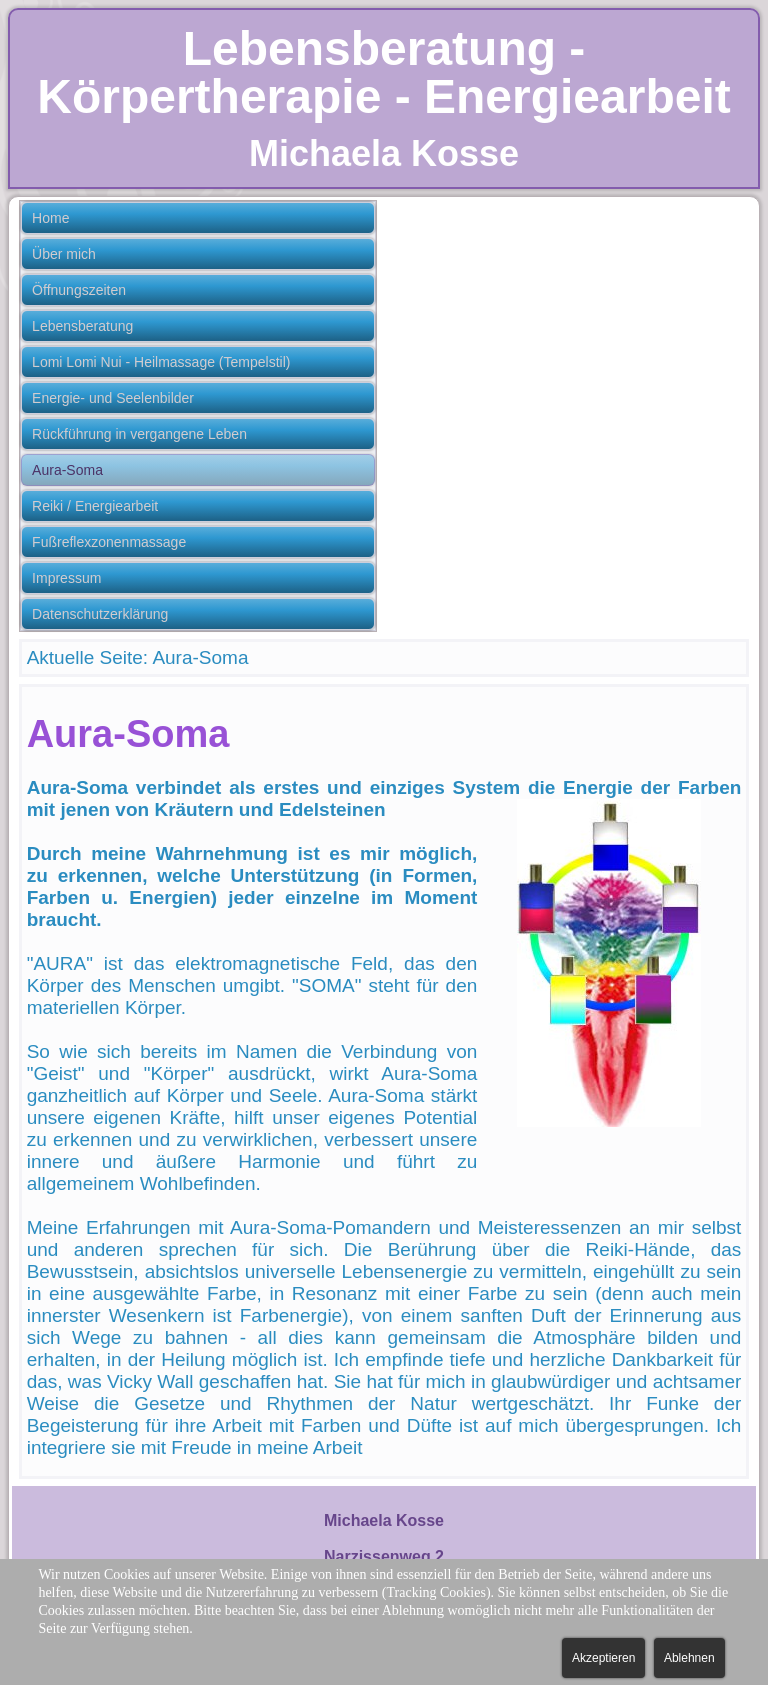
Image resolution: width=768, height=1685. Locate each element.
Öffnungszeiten (79, 290)
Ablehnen (689, 1658)
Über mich (64, 254)
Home (50, 218)
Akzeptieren (603, 1658)
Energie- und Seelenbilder (113, 398)
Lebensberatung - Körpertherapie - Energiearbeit (384, 72)
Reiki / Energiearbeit (95, 506)
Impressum (66, 578)
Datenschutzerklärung (100, 614)
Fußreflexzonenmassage (109, 542)
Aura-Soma (67, 470)
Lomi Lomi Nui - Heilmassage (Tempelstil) (161, 362)
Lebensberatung (82, 326)
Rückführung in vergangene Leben (139, 434)
